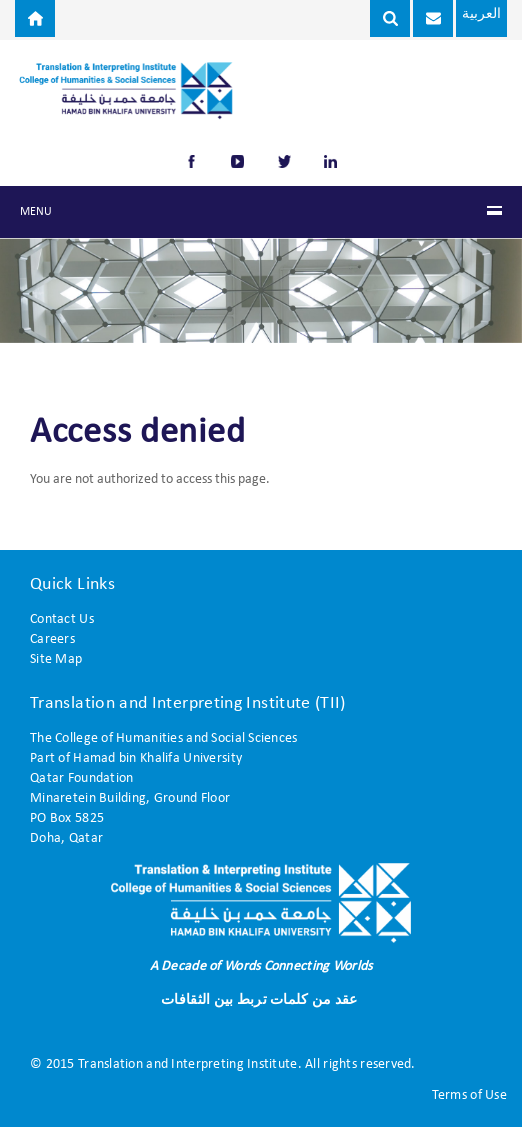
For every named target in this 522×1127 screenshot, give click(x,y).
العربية (480, 14)
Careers (52, 639)
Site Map (56, 659)
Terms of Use (469, 1095)
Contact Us (62, 619)
